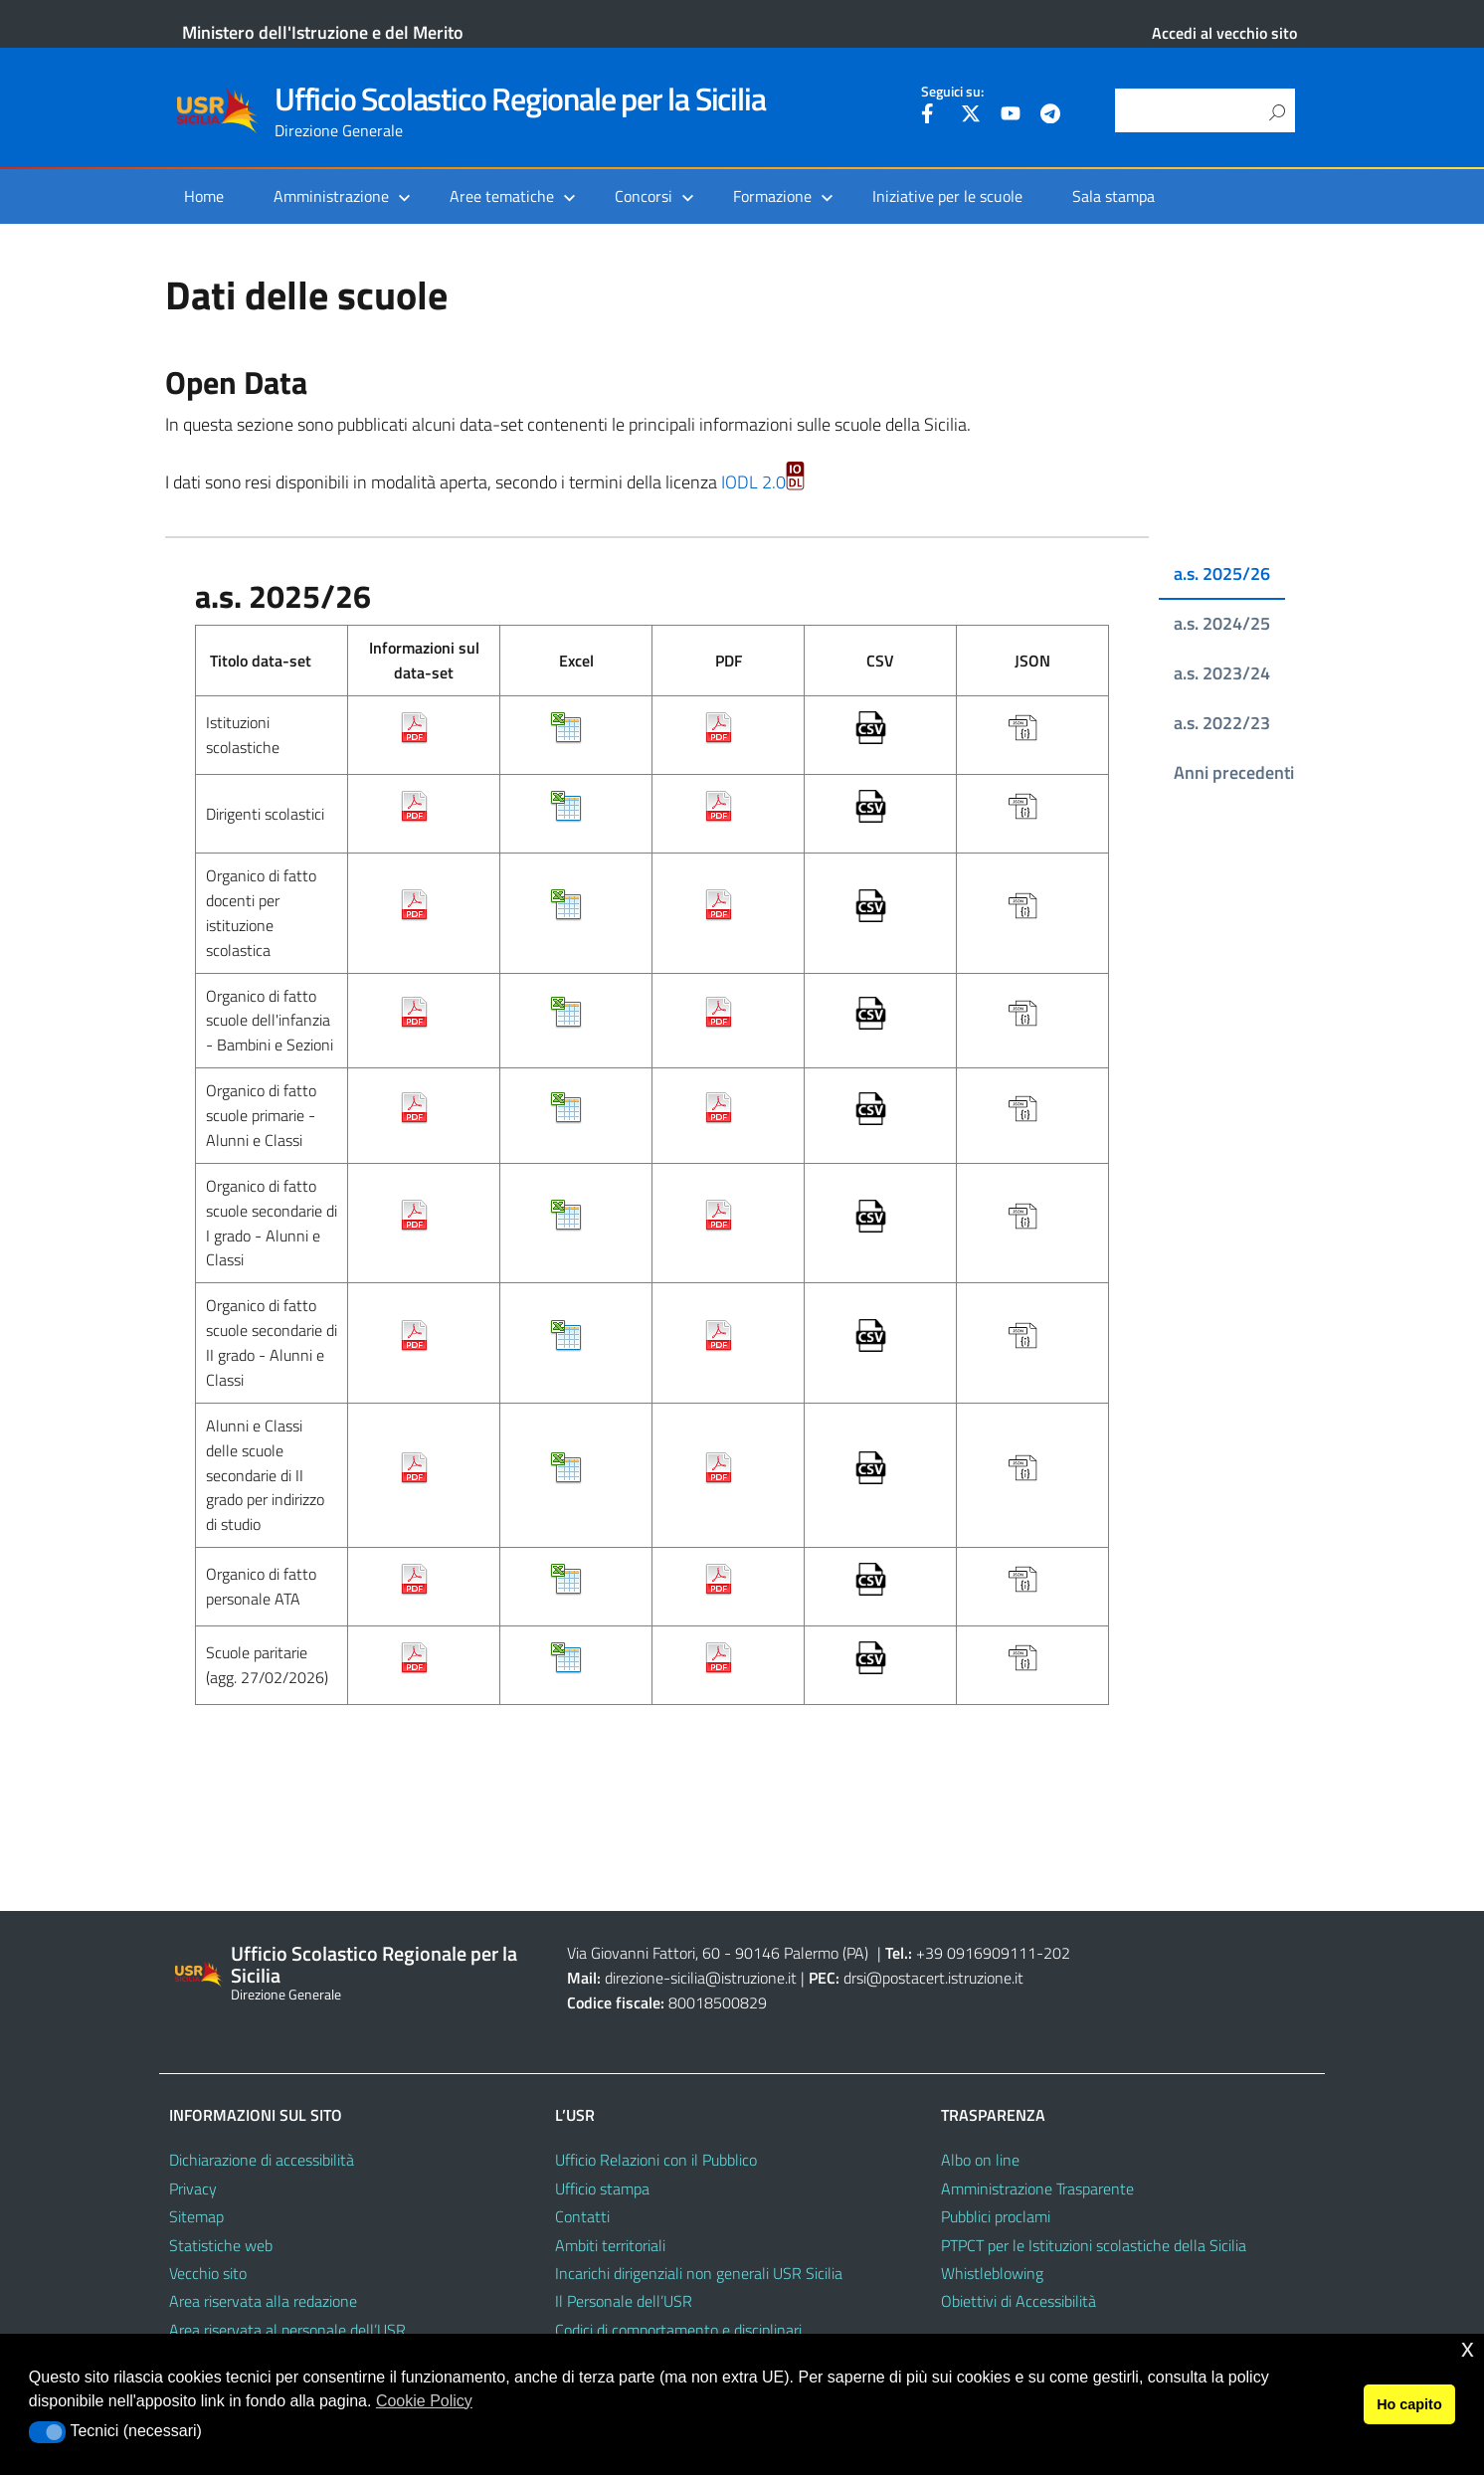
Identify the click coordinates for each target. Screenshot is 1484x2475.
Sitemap (196, 2216)
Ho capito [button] (1409, 2404)
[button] (47, 2432)
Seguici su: (952, 91)
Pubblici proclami (995, 2216)
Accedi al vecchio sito (1224, 33)
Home (204, 196)
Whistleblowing (992, 2273)
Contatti (582, 2216)
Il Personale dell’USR (623, 2301)
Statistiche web (221, 2245)
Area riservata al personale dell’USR (287, 2330)
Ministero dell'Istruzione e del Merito (323, 32)
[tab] (1217, 575)
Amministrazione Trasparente (1037, 2188)
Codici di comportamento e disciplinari (678, 2330)
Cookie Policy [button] (424, 2400)
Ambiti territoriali (610, 2245)
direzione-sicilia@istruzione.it (701, 1978)
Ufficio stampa (602, 2188)
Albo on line (980, 2160)
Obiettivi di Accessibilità (1018, 2301)
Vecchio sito (208, 2273)
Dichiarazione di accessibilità (261, 2160)
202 (1056, 1953)
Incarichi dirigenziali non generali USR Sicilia (698, 2273)
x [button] (1467, 2348)
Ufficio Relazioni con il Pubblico (656, 2160)
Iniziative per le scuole (947, 196)
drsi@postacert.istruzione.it (933, 1978)
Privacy (193, 2188)
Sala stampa (1113, 196)
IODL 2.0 (763, 482)
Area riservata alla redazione (263, 2301)
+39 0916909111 (976, 1953)
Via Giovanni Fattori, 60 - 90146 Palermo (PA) (717, 1953)
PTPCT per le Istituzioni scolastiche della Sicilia (1093, 2245)
